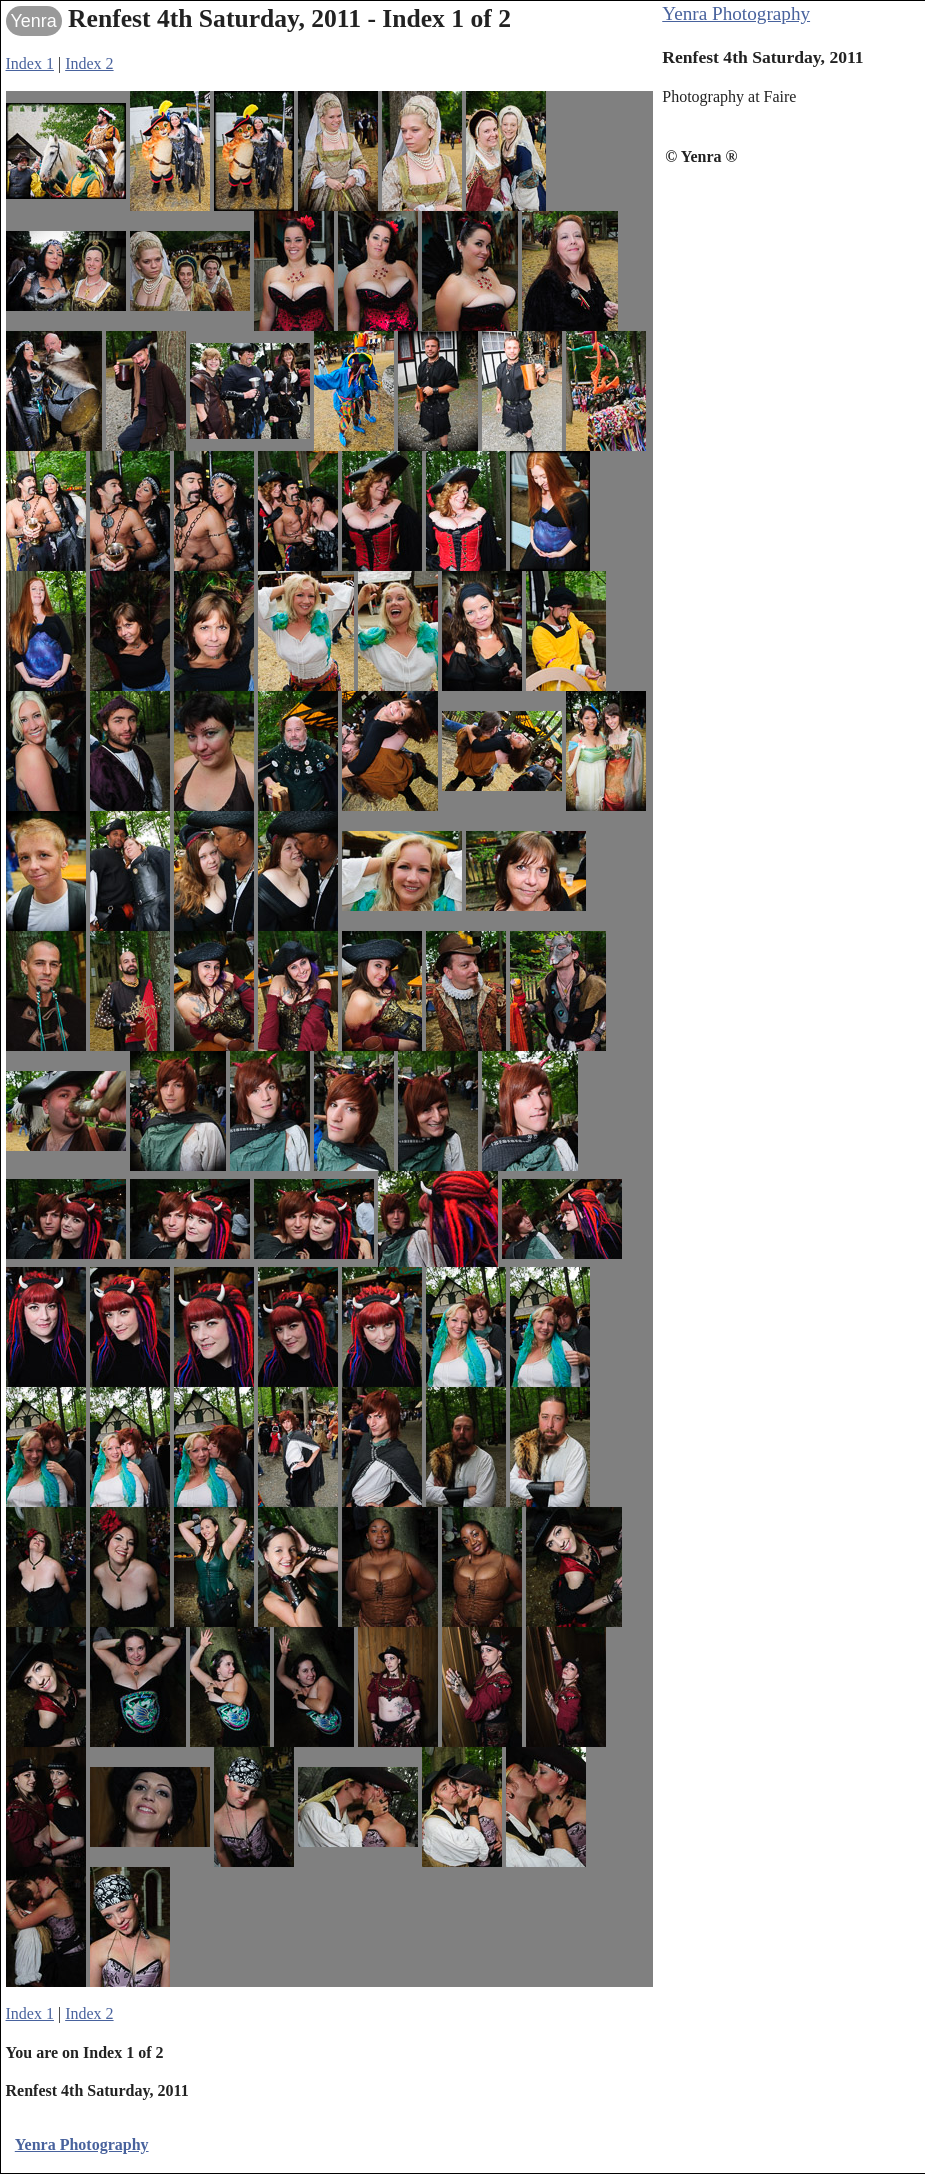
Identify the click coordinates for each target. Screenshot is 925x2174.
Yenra (34, 21)
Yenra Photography (736, 13)
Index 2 (89, 63)
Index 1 (30, 63)
